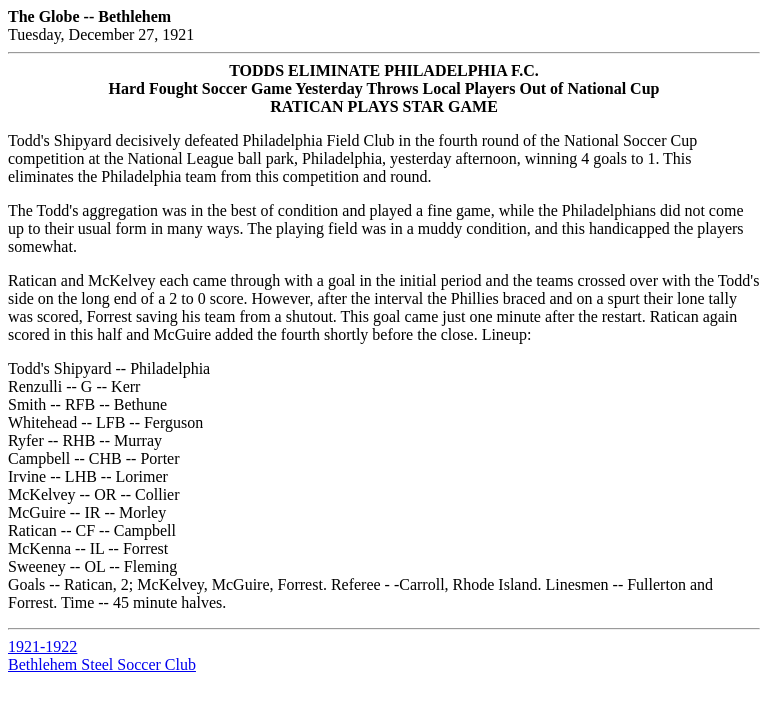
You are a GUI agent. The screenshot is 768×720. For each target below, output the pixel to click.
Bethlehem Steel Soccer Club (102, 664)
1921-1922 (42, 646)
